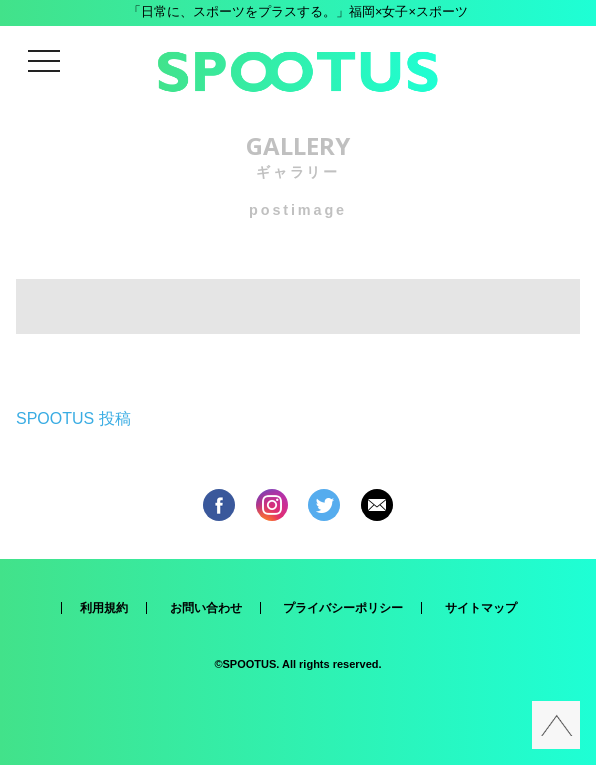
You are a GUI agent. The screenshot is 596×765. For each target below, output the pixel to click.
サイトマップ (481, 608)
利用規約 (104, 608)
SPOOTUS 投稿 (73, 418)
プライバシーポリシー (343, 608)
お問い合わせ (206, 608)
